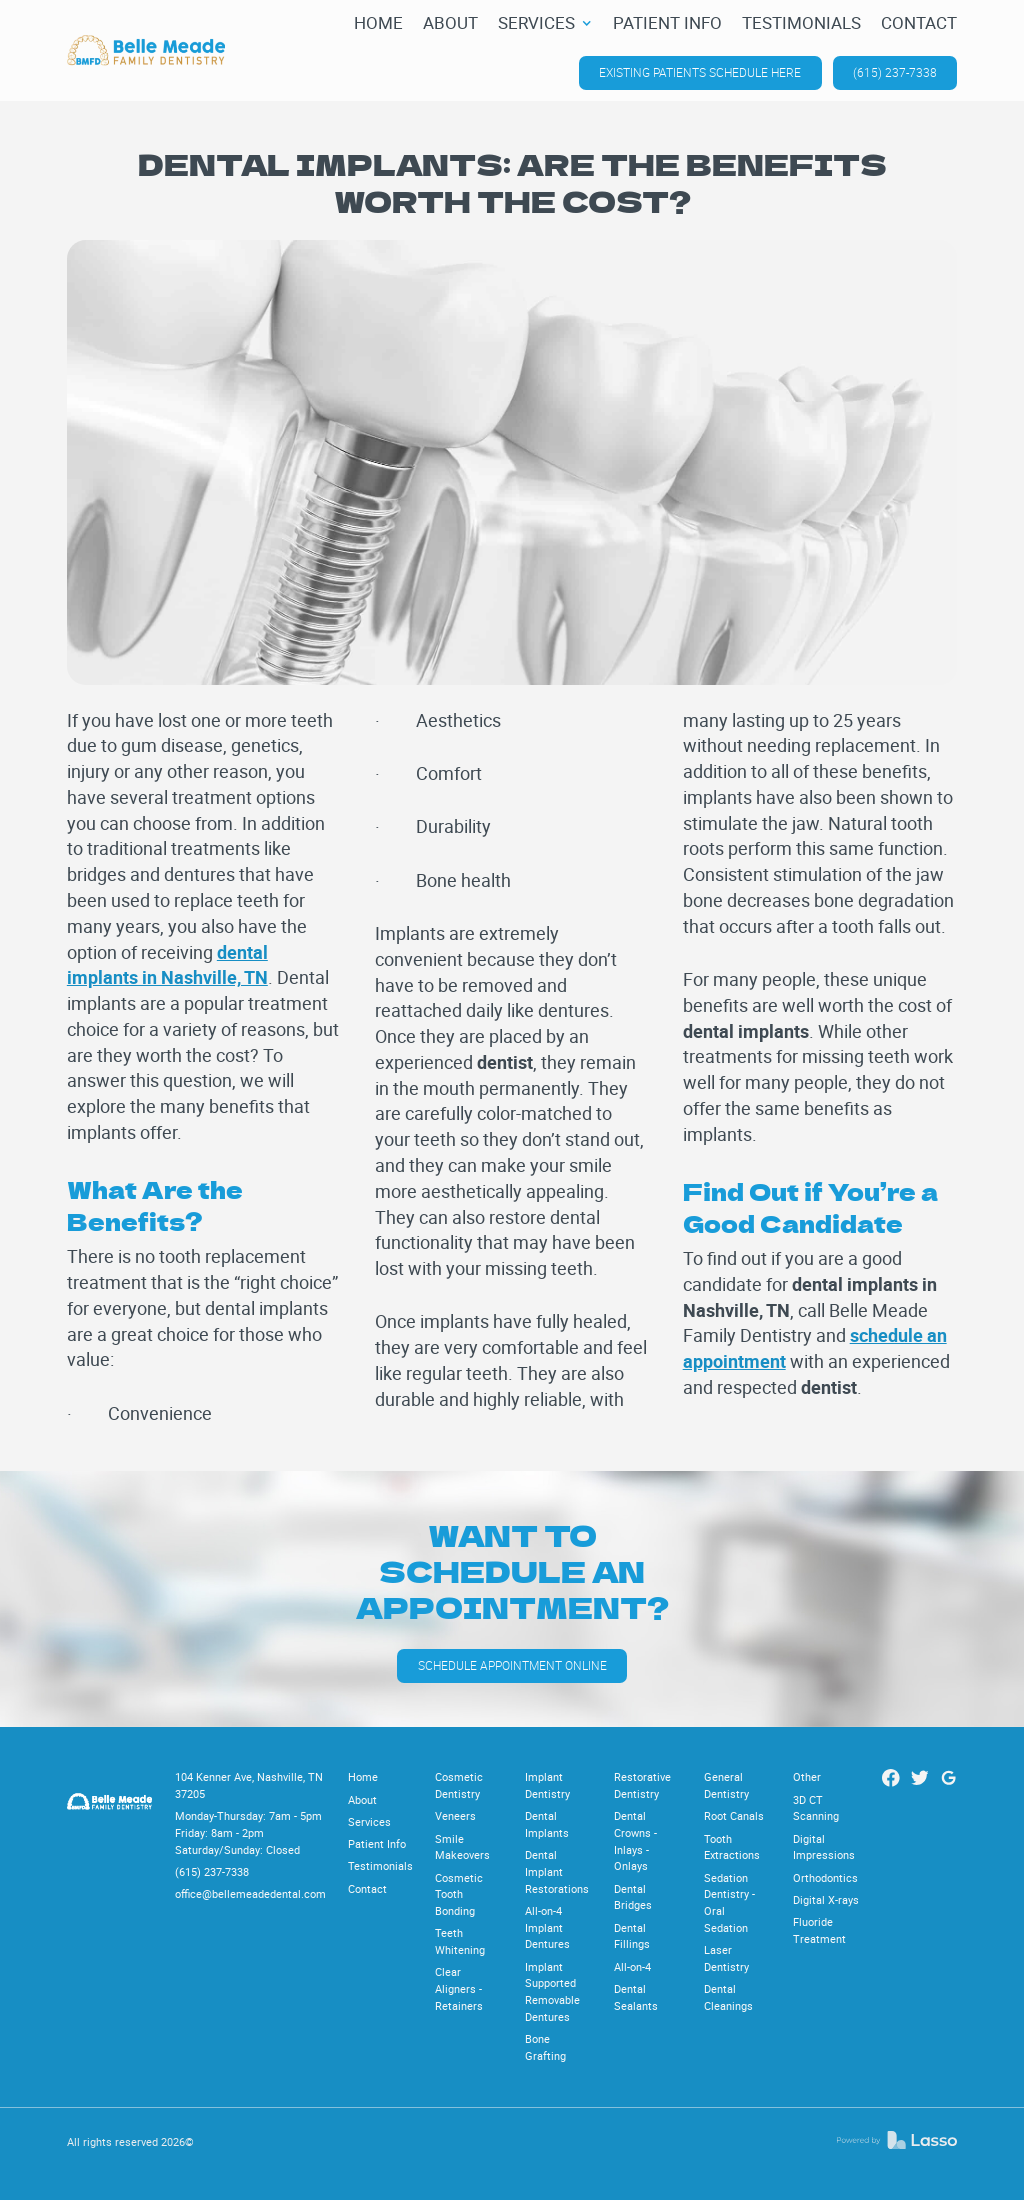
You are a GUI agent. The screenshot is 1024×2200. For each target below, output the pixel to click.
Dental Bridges (633, 1897)
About (362, 1799)
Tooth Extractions (732, 1847)
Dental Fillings (632, 1936)
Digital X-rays (826, 1899)
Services (369, 1821)
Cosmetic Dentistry (459, 1785)
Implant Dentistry (547, 1785)
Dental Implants (547, 1824)
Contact (367, 1888)
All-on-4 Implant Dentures (547, 1927)
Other (807, 1776)
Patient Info (377, 1843)
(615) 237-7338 (895, 72)
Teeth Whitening (460, 1941)
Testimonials (380, 1865)
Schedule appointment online (512, 1665)
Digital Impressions (824, 1847)
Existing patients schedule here (700, 72)
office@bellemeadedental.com (250, 1893)
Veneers (455, 1815)
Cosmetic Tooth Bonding (459, 1894)
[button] (545, 23)
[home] (146, 50)
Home (363, 1776)
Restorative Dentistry (642, 1785)
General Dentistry (726, 1785)
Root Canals (734, 1815)
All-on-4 (632, 1966)
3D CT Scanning (816, 1808)
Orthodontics (825, 1877)
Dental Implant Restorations (557, 1871)
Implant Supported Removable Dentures (552, 1991)
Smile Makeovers (462, 1847)
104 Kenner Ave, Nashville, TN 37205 (249, 1785)
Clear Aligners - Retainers (459, 1988)
